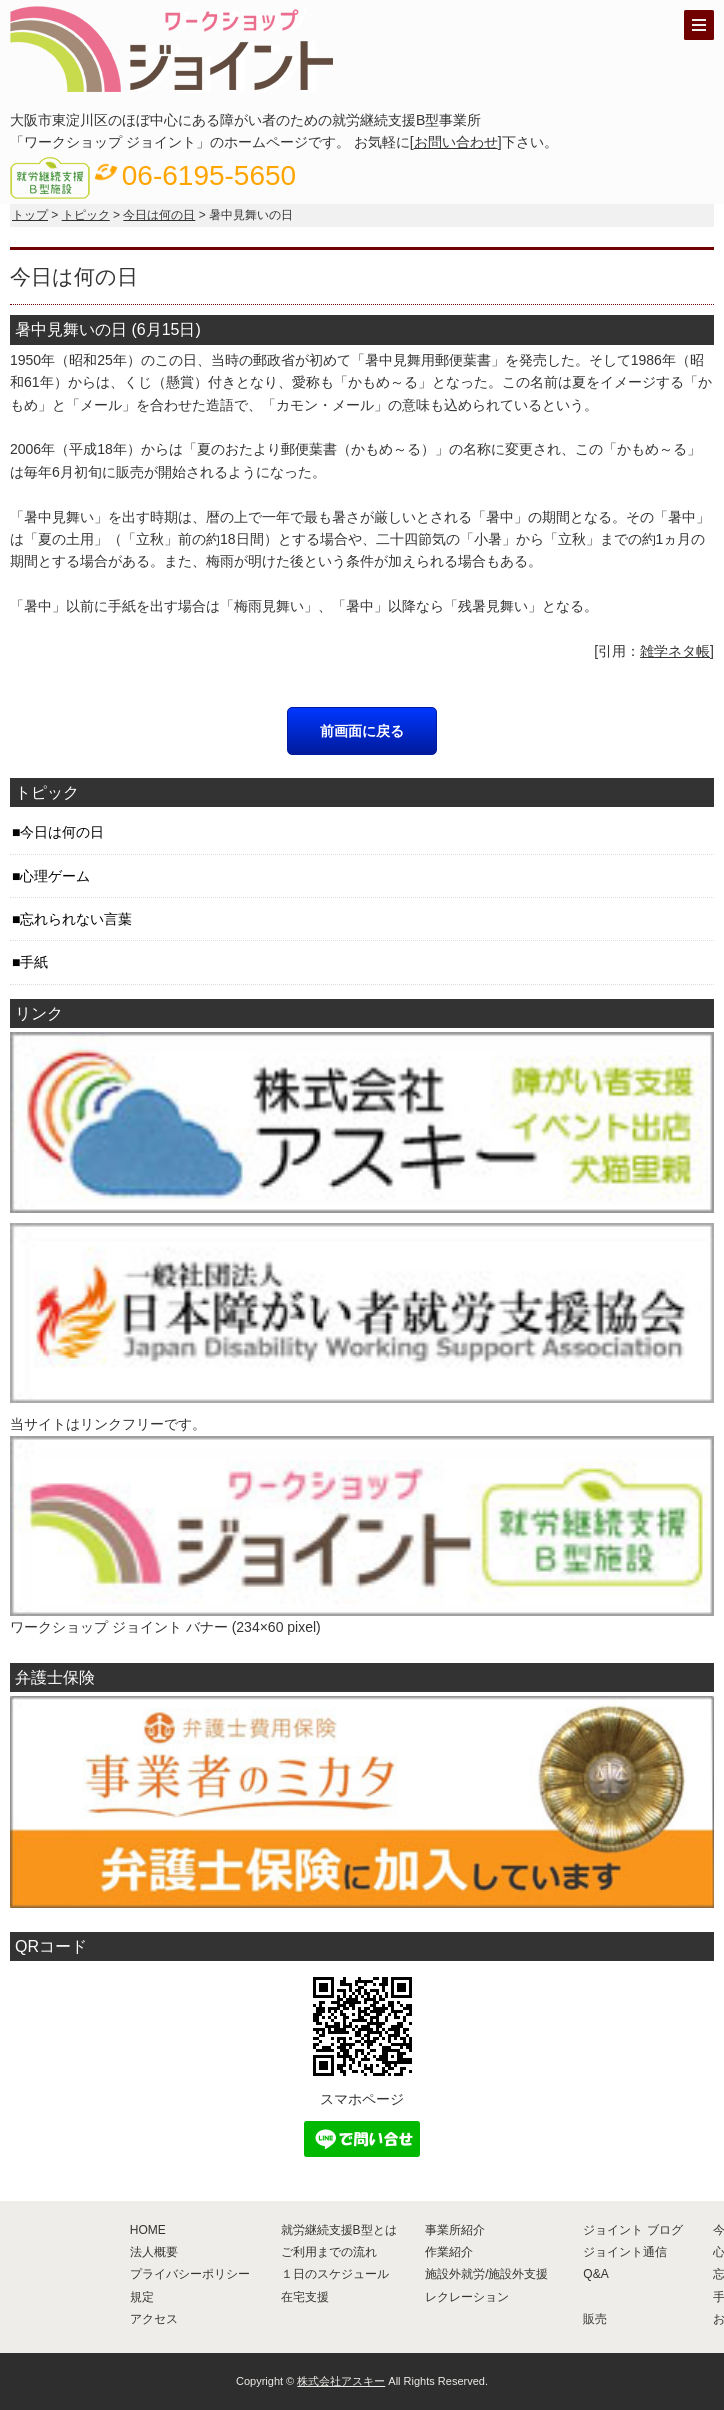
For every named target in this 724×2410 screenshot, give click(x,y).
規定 (142, 2297)
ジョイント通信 (625, 2252)
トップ (30, 215)
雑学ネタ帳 (675, 651)
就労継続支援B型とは (339, 2230)
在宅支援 (305, 2297)
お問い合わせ (456, 142)
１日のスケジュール (335, 2274)
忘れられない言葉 (76, 919)
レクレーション (467, 2297)
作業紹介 (449, 2252)
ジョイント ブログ (632, 2230)
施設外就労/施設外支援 (486, 2274)
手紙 (34, 962)
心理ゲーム (55, 876)
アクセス (154, 2319)
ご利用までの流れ (329, 2252)
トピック (86, 215)
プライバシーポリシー (190, 2274)
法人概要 (154, 2252)
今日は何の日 (159, 215)
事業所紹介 (455, 2230)
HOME (148, 2230)
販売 (595, 2319)
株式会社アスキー (341, 2381)
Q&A (595, 2274)
